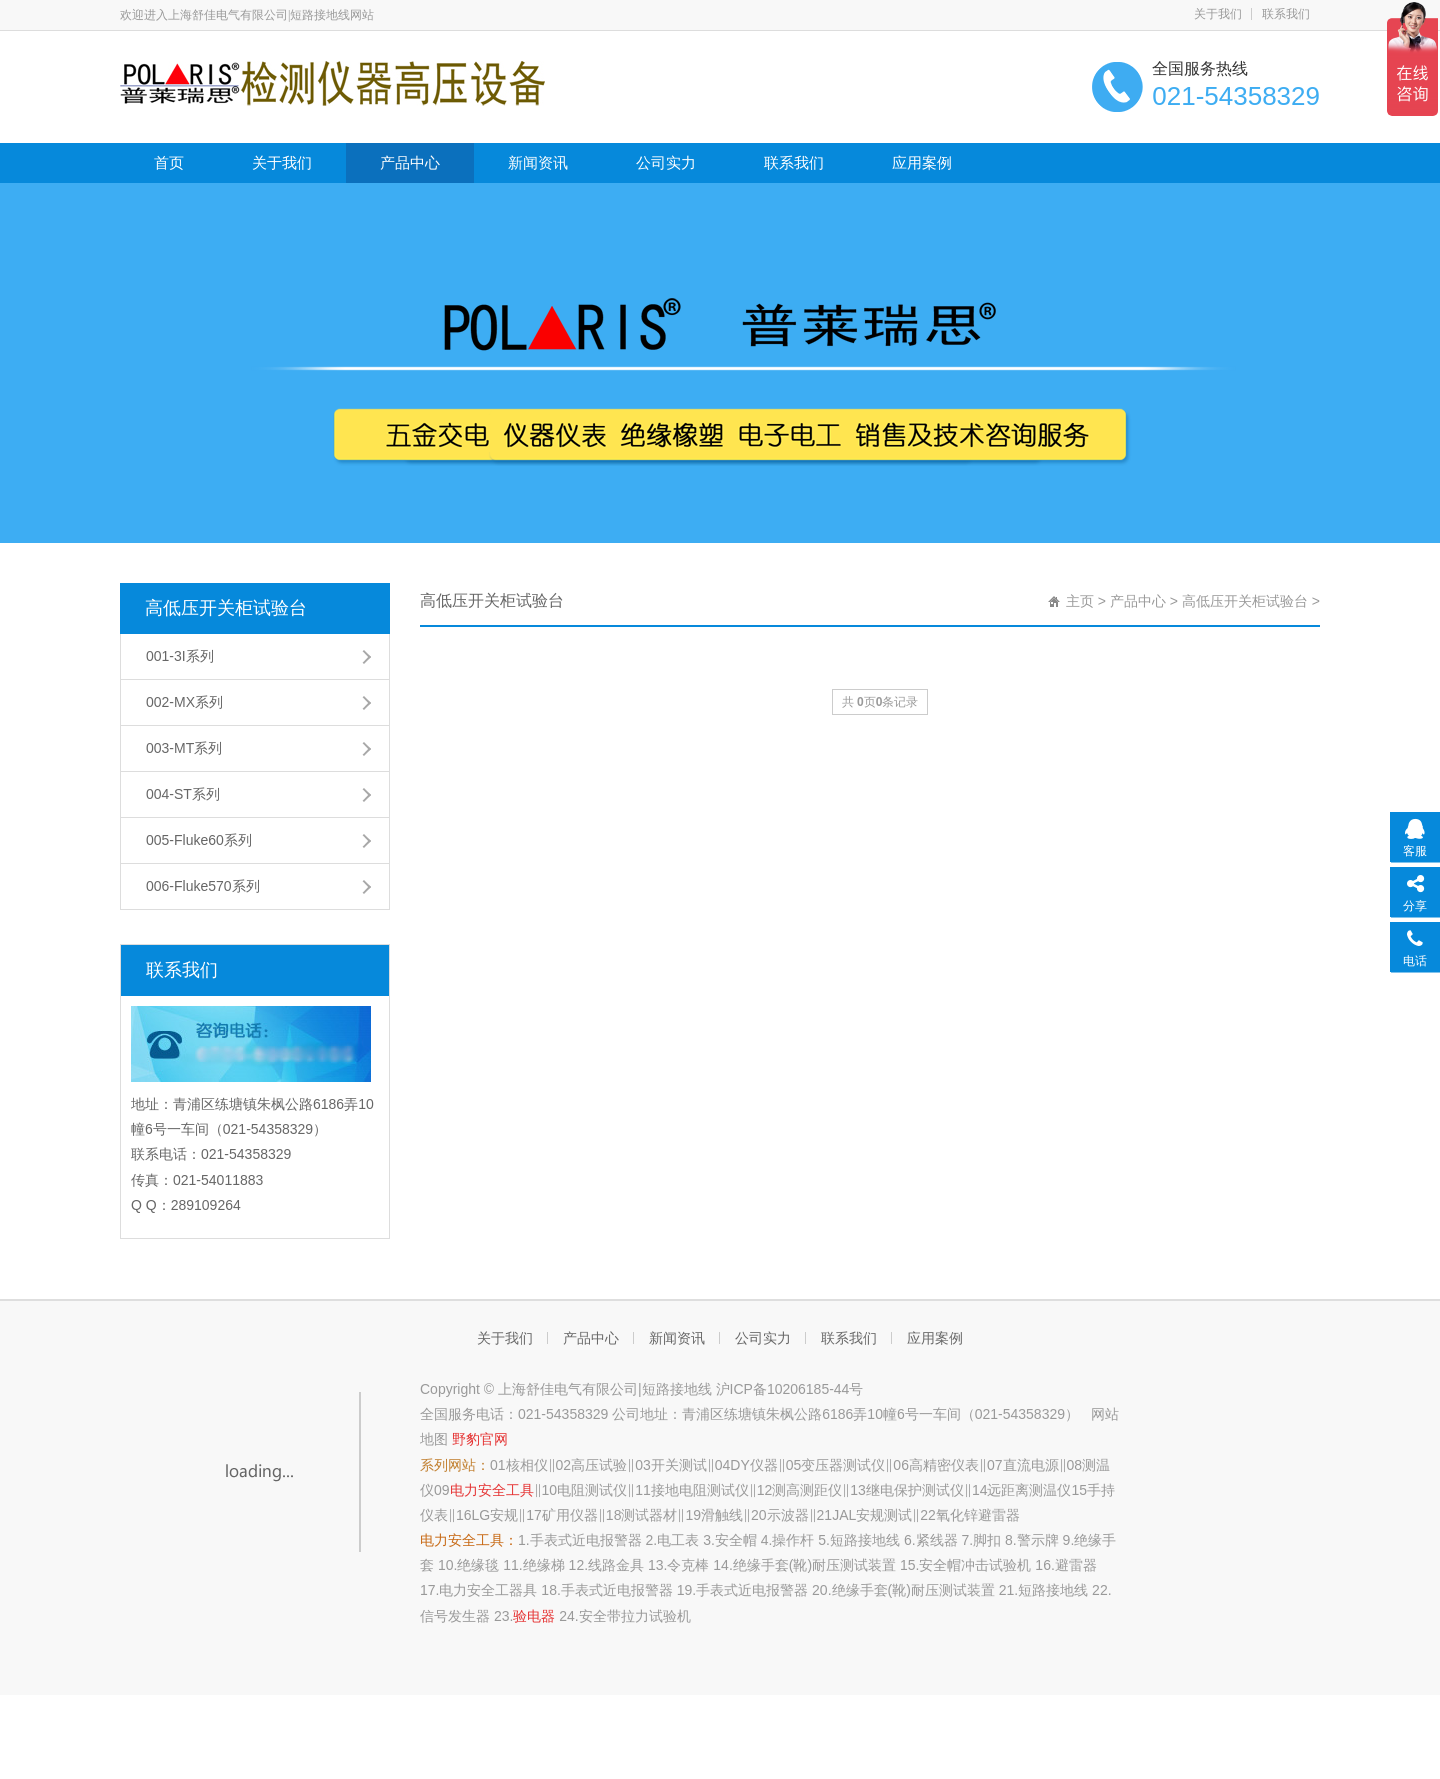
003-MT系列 (184, 748)
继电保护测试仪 (915, 1490)
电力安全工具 (492, 1490)
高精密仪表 (944, 1465)
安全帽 (736, 1540)
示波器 (788, 1515)
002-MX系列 (184, 702)
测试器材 (649, 1515)
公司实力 (666, 162)
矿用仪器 (570, 1515)
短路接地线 (865, 1540)
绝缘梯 (544, 1565)
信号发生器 (455, 1616)
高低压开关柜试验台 (226, 608)
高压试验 (599, 1465)
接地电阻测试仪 (700, 1490)
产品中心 (410, 162)
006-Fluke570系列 (203, 886)
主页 (1080, 601)
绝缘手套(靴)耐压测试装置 (814, 1565)
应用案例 (922, 162)
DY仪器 (753, 1465)
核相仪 (527, 1465)
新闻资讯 (538, 162)
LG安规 (495, 1515)
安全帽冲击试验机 (975, 1565)
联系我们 (1286, 14)
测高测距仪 (807, 1490)
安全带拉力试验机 (635, 1616)
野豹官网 (480, 1439)
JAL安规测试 (872, 1515)
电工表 (678, 1540)
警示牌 (1038, 1540)
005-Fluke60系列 (199, 840)
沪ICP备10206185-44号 (790, 1389)
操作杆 (793, 1540)
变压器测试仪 (843, 1465)
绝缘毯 (478, 1565)
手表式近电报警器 (586, 1540)
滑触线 (722, 1515)
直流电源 (1031, 1465)
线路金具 (616, 1565)
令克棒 (688, 1565)
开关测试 (679, 1465)
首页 (169, 162)
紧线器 (937, 1540)
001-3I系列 (180, 656)
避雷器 (1076, 1565)
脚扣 (987, 1540)
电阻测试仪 (592, 1490)
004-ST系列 (183, 794)
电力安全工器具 (488, 1590)
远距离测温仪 (1029, 1490)
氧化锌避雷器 (978, 1515)
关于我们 (1218, 14)
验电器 (534, 1616)
